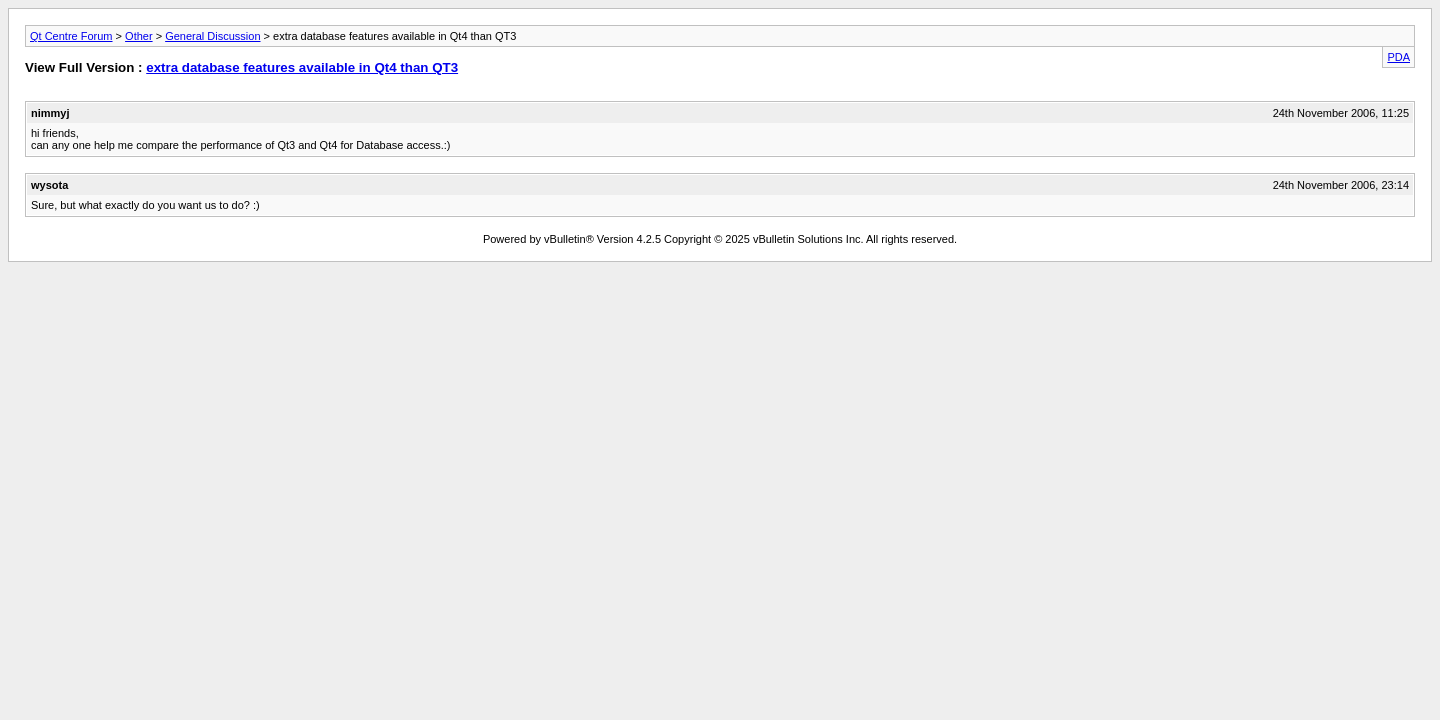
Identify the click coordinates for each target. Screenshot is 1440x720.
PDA (1398, 57)
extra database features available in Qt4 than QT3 (302, 67)
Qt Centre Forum (71, 36)
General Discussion (212, 36)
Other (139, 36)
